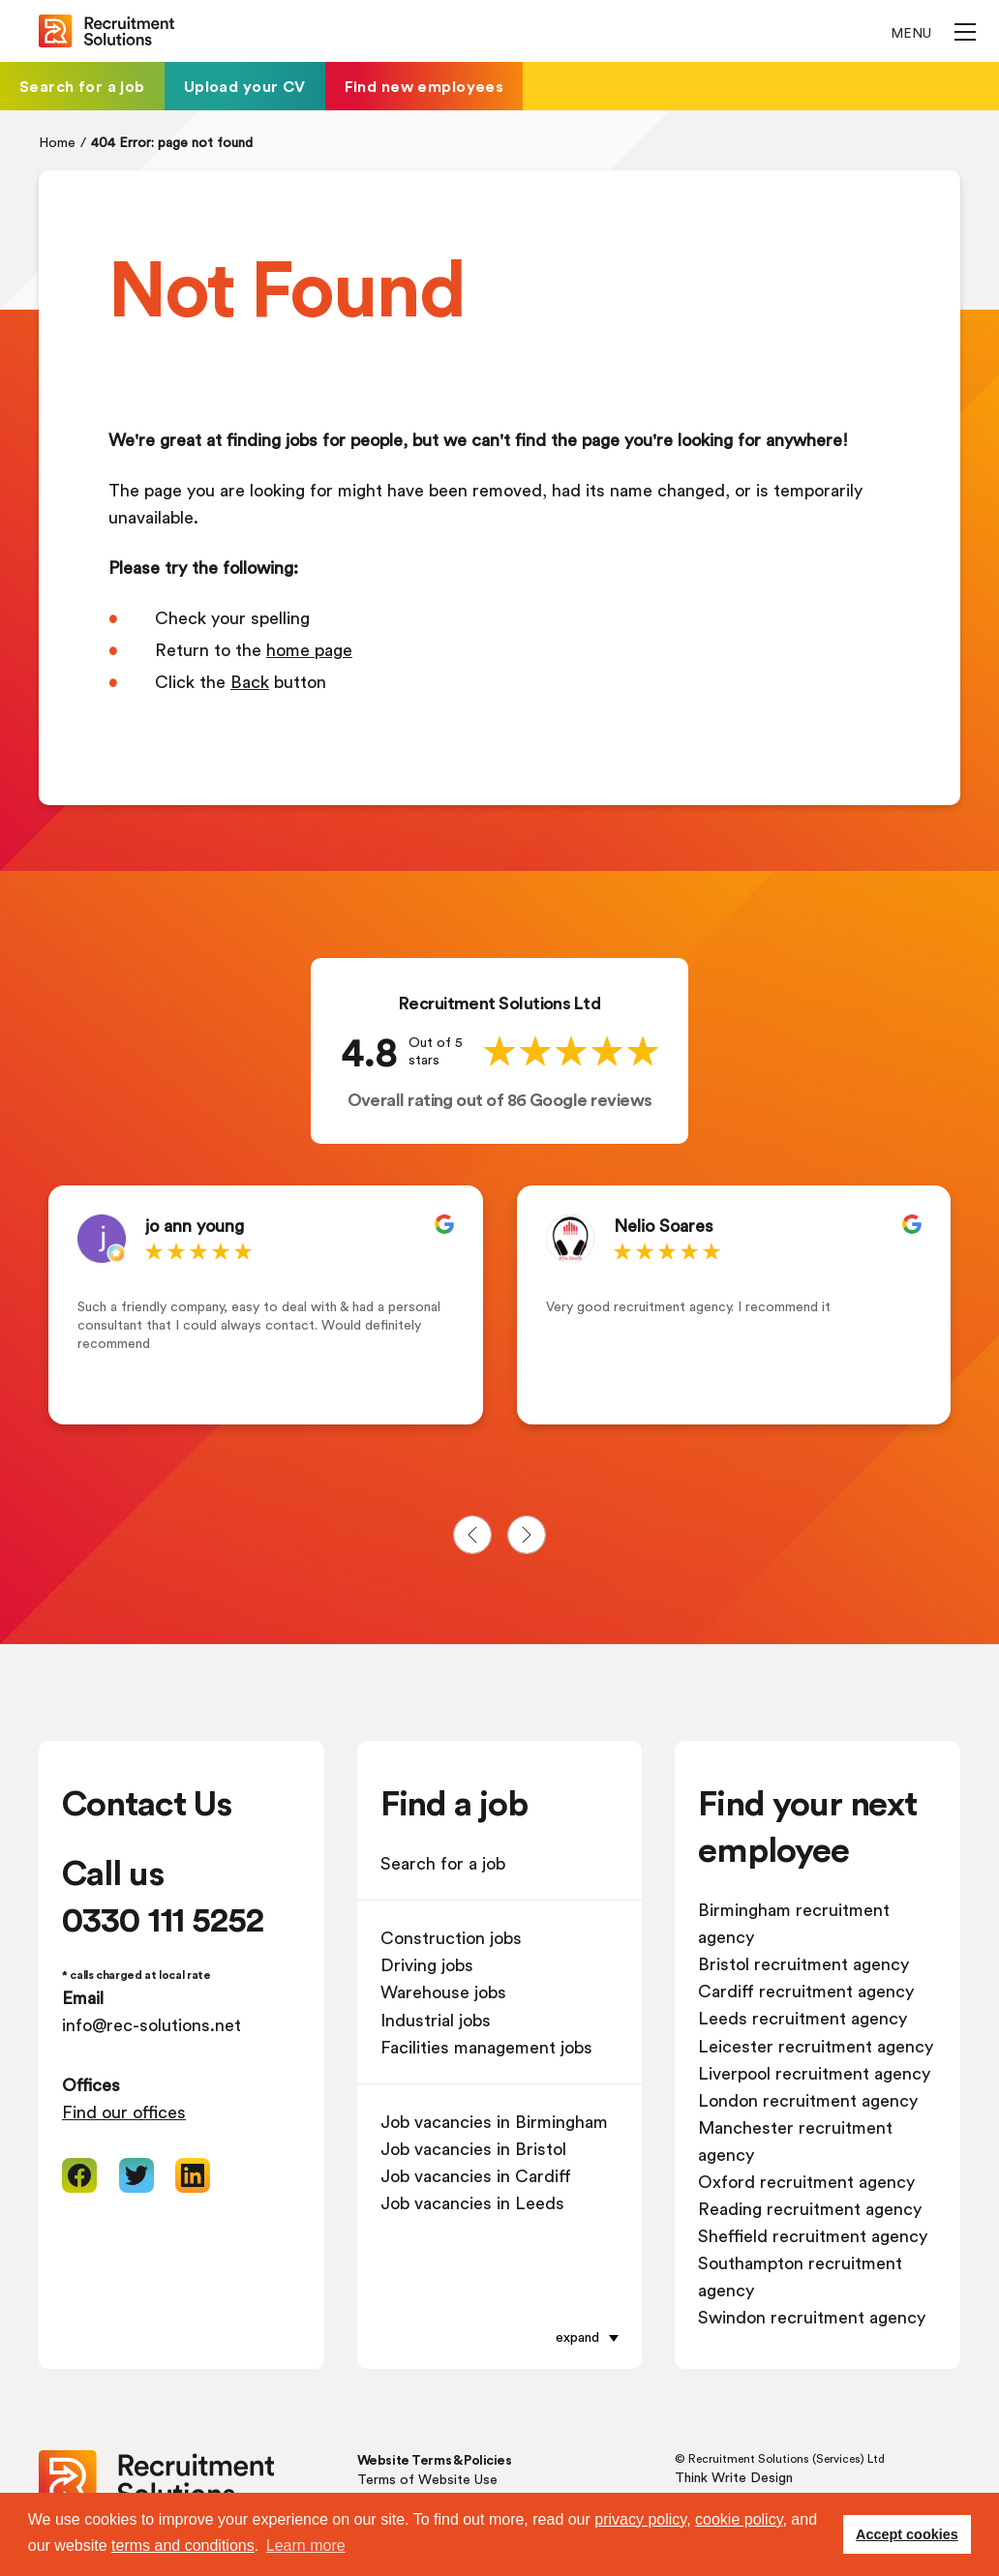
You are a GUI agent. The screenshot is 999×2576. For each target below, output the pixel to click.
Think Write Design (734, 2477)
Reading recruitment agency (810, 2208)
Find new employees (424, 85)
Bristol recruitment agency (803, 1963)
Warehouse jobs (443, 1991)
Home (57, 142)
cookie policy (738, 2519)
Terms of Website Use (427, 2479)
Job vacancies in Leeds (472, 2202)
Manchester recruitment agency (795, 2140)
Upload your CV (245, 85)
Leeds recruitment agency (802, 2017)
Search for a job (82, 85)
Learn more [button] (306, 2545)
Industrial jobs (435, 2019)
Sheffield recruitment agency (812, 2235)
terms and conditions (183, 2545)
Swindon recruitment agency (811, 2316)
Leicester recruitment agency (815, 2045)
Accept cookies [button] (907, 2534)
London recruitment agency (808, 2100)
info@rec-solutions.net (151, 2024)
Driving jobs (426, 1964)
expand (577, 2336)
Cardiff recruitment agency (806, 1990)
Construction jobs (451, 1937)
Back (249, 681)
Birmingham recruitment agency (794, 1923)
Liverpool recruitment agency (814, 2072)
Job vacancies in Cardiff (475, 2175)
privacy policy (640, 2519)
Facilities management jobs (486, 2046)
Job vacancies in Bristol (473, 2148)
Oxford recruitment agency (806, 2181)
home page (309, 649)
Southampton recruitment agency (800, 2276)
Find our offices (124, 2111)
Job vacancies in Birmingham (494, 2121)
